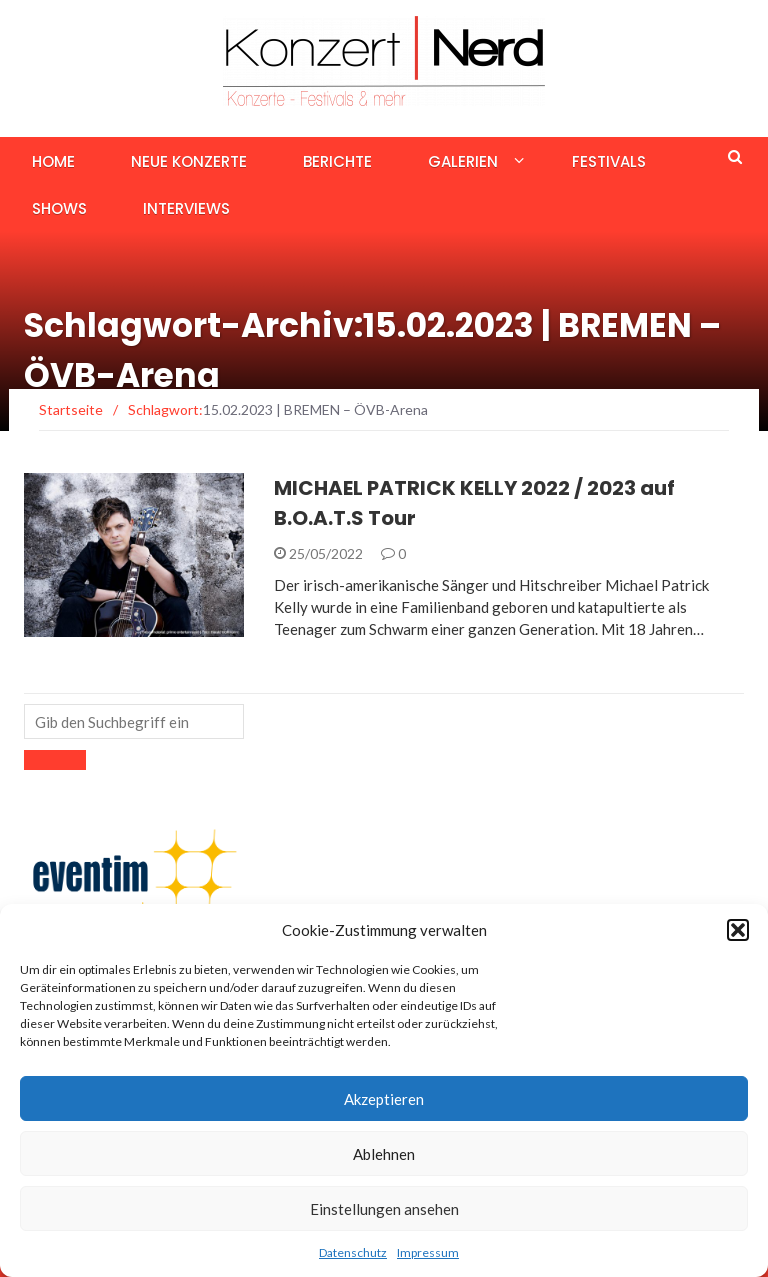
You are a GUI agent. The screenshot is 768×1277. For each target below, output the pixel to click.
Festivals (609, 161)
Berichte (337, 161)
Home (53, 161)
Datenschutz (353, 1252)
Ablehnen (384, 1154)
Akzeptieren (384, 1099)
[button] (738, 930)
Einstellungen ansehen (384, 1209)
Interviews (186, 208)
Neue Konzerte (189, 161)
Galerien (463, 161)
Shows (59, 208)
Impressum (428, 1252)
